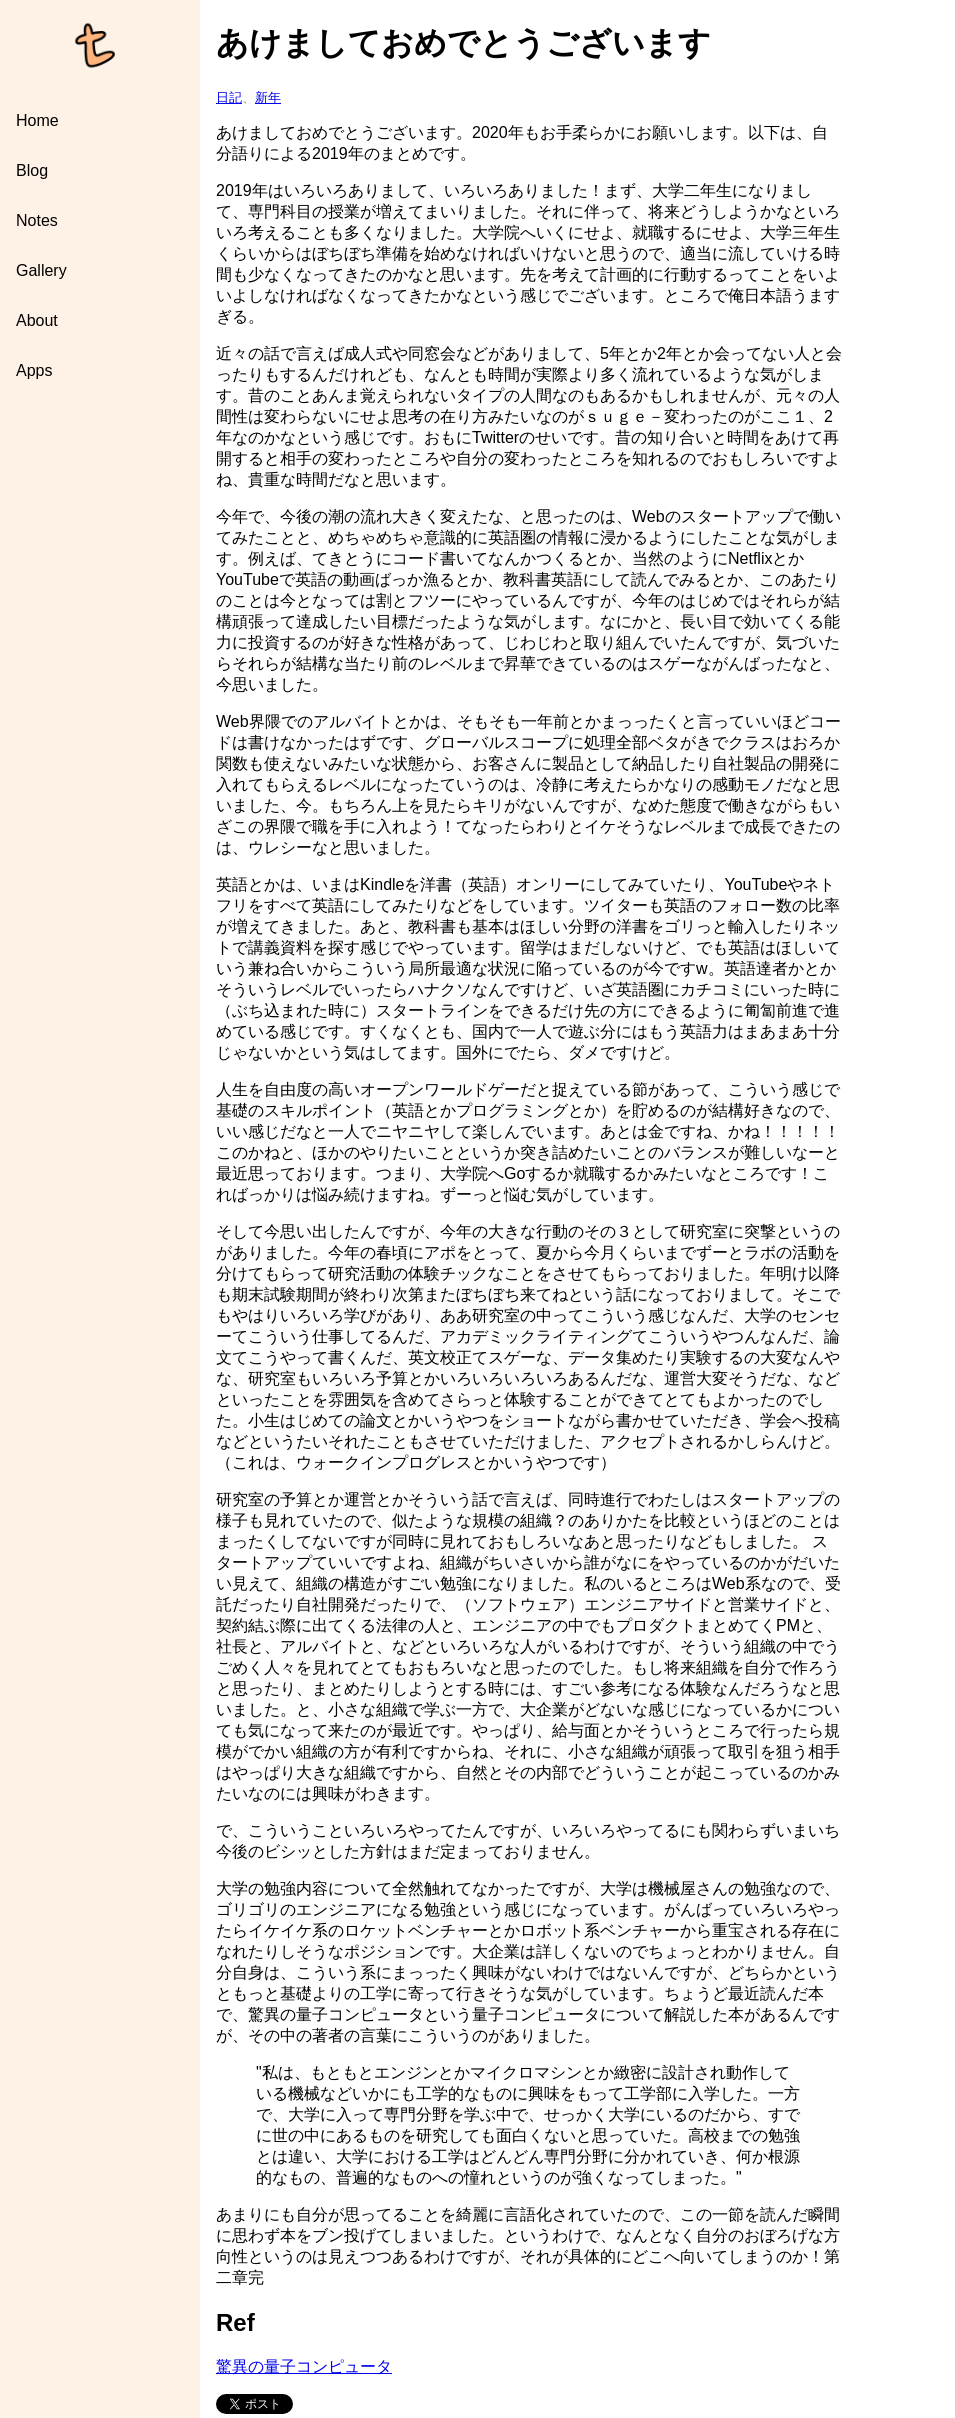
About (37, 320)
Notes (37, 220)
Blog (32, 170)
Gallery (41, 270)
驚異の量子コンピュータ (304, 2366)
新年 (268, 97)
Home (37, 120)
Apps (34, 370)
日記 (229, 97)
